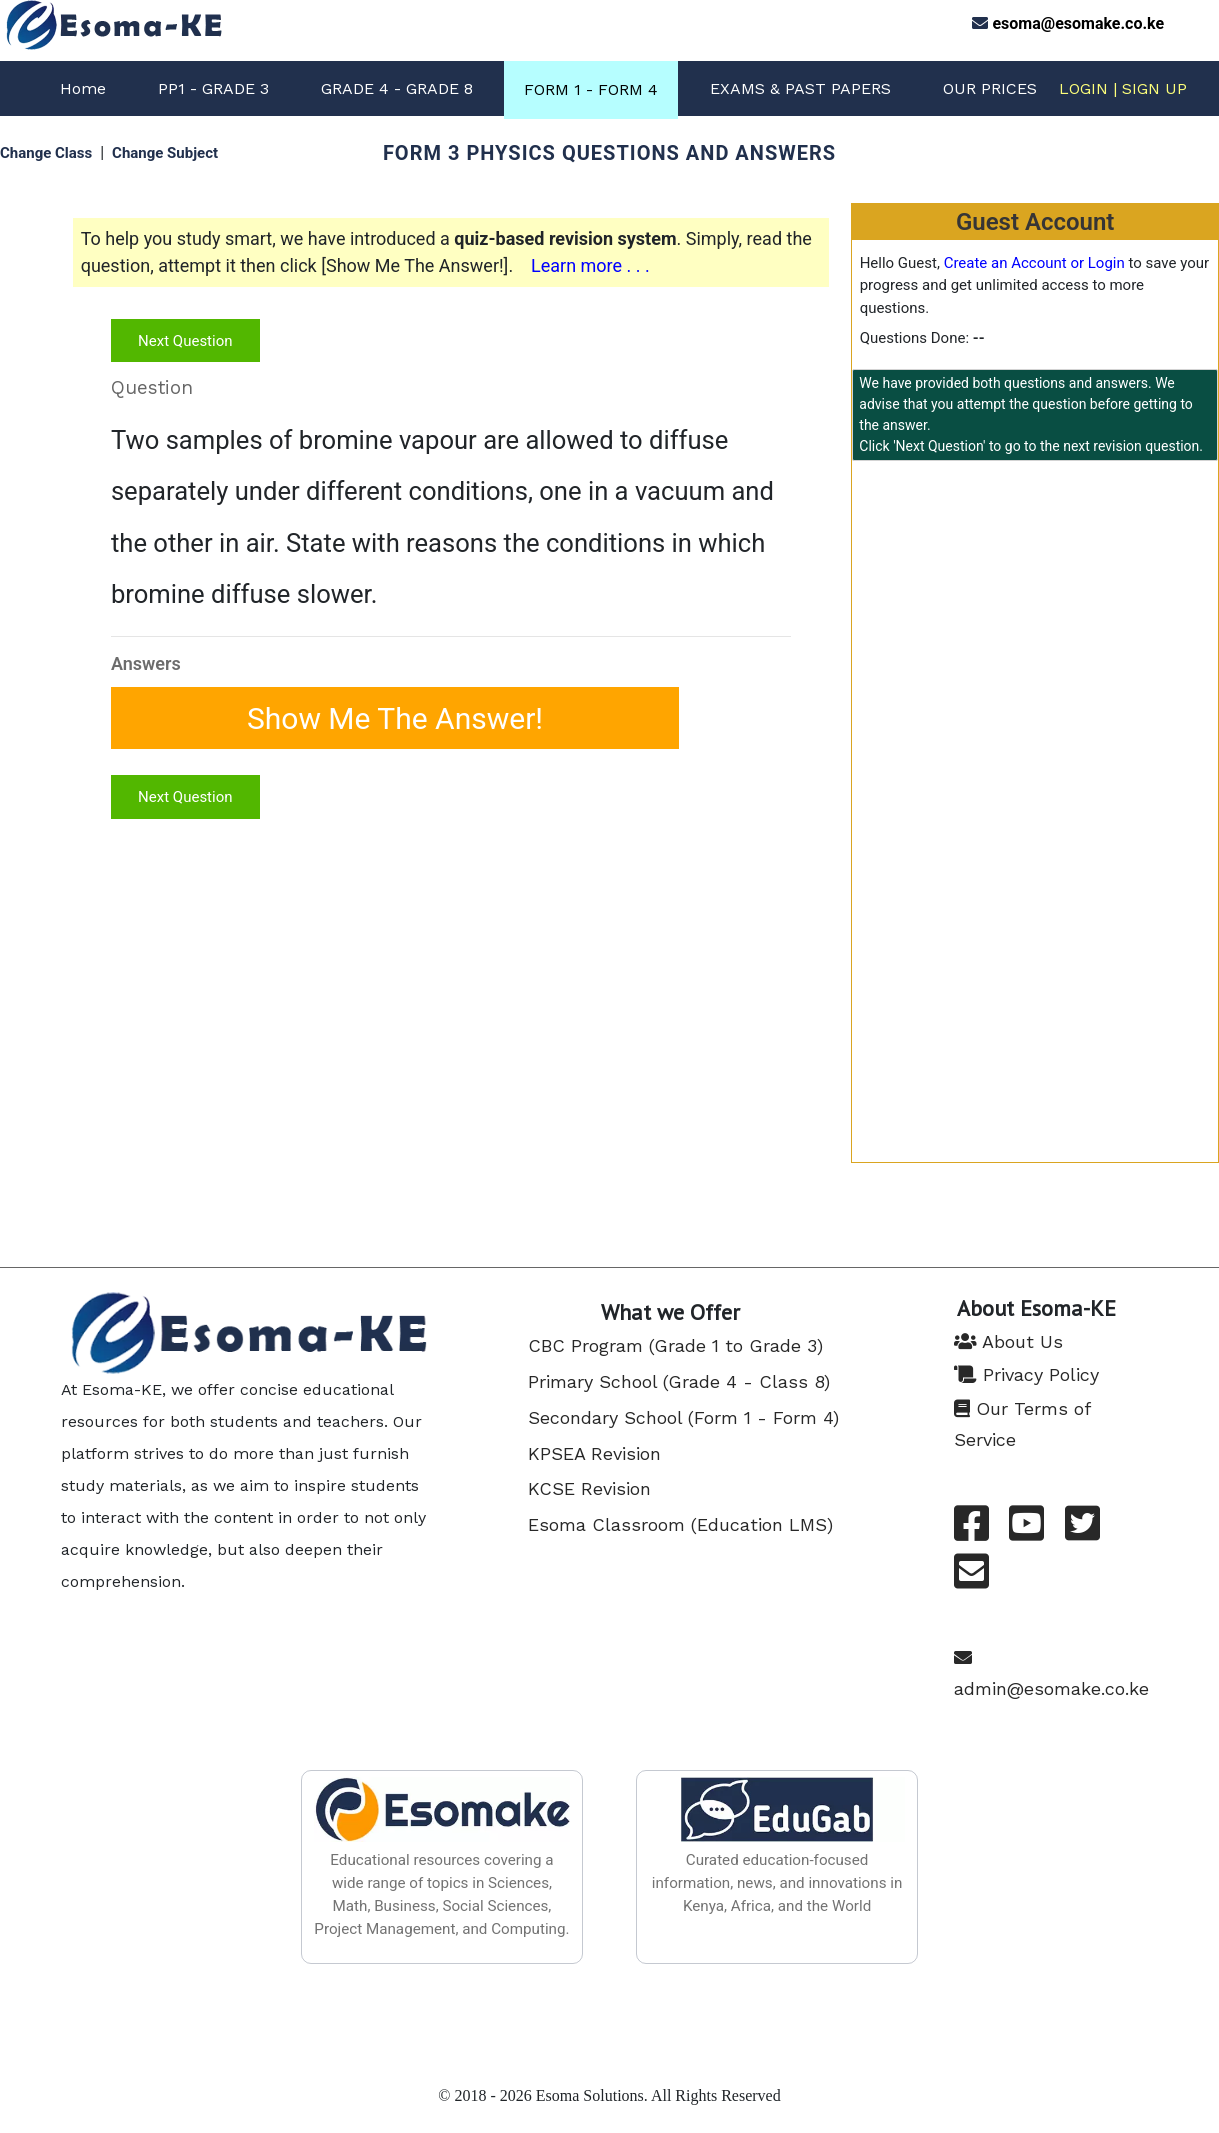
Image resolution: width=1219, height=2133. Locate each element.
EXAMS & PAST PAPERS (800, 88)
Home (83, 88)
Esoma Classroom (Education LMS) (680, 1524)
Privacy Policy (1026, 1374)
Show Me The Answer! (395, 717)
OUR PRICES (990, 88)
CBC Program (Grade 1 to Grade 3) (675, 1345)
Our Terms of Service (1022, 1424)
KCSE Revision (589, 1488)
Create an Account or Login (1034, 263)
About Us (1008, 1341)
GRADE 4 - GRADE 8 (397, 88)
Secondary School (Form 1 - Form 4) (683, 1417)
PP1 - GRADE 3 (213, 88)
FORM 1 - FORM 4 (591, 89)
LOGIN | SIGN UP (1123, 88)
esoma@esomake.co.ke (1078, 23)
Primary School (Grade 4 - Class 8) (679, 1381)
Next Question (185, 341)
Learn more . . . (590, 265)
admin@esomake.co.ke (1051, 1673)
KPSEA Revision (594, 1453)
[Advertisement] (1035, 626)
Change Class (46, 153)
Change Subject (165, 153)
